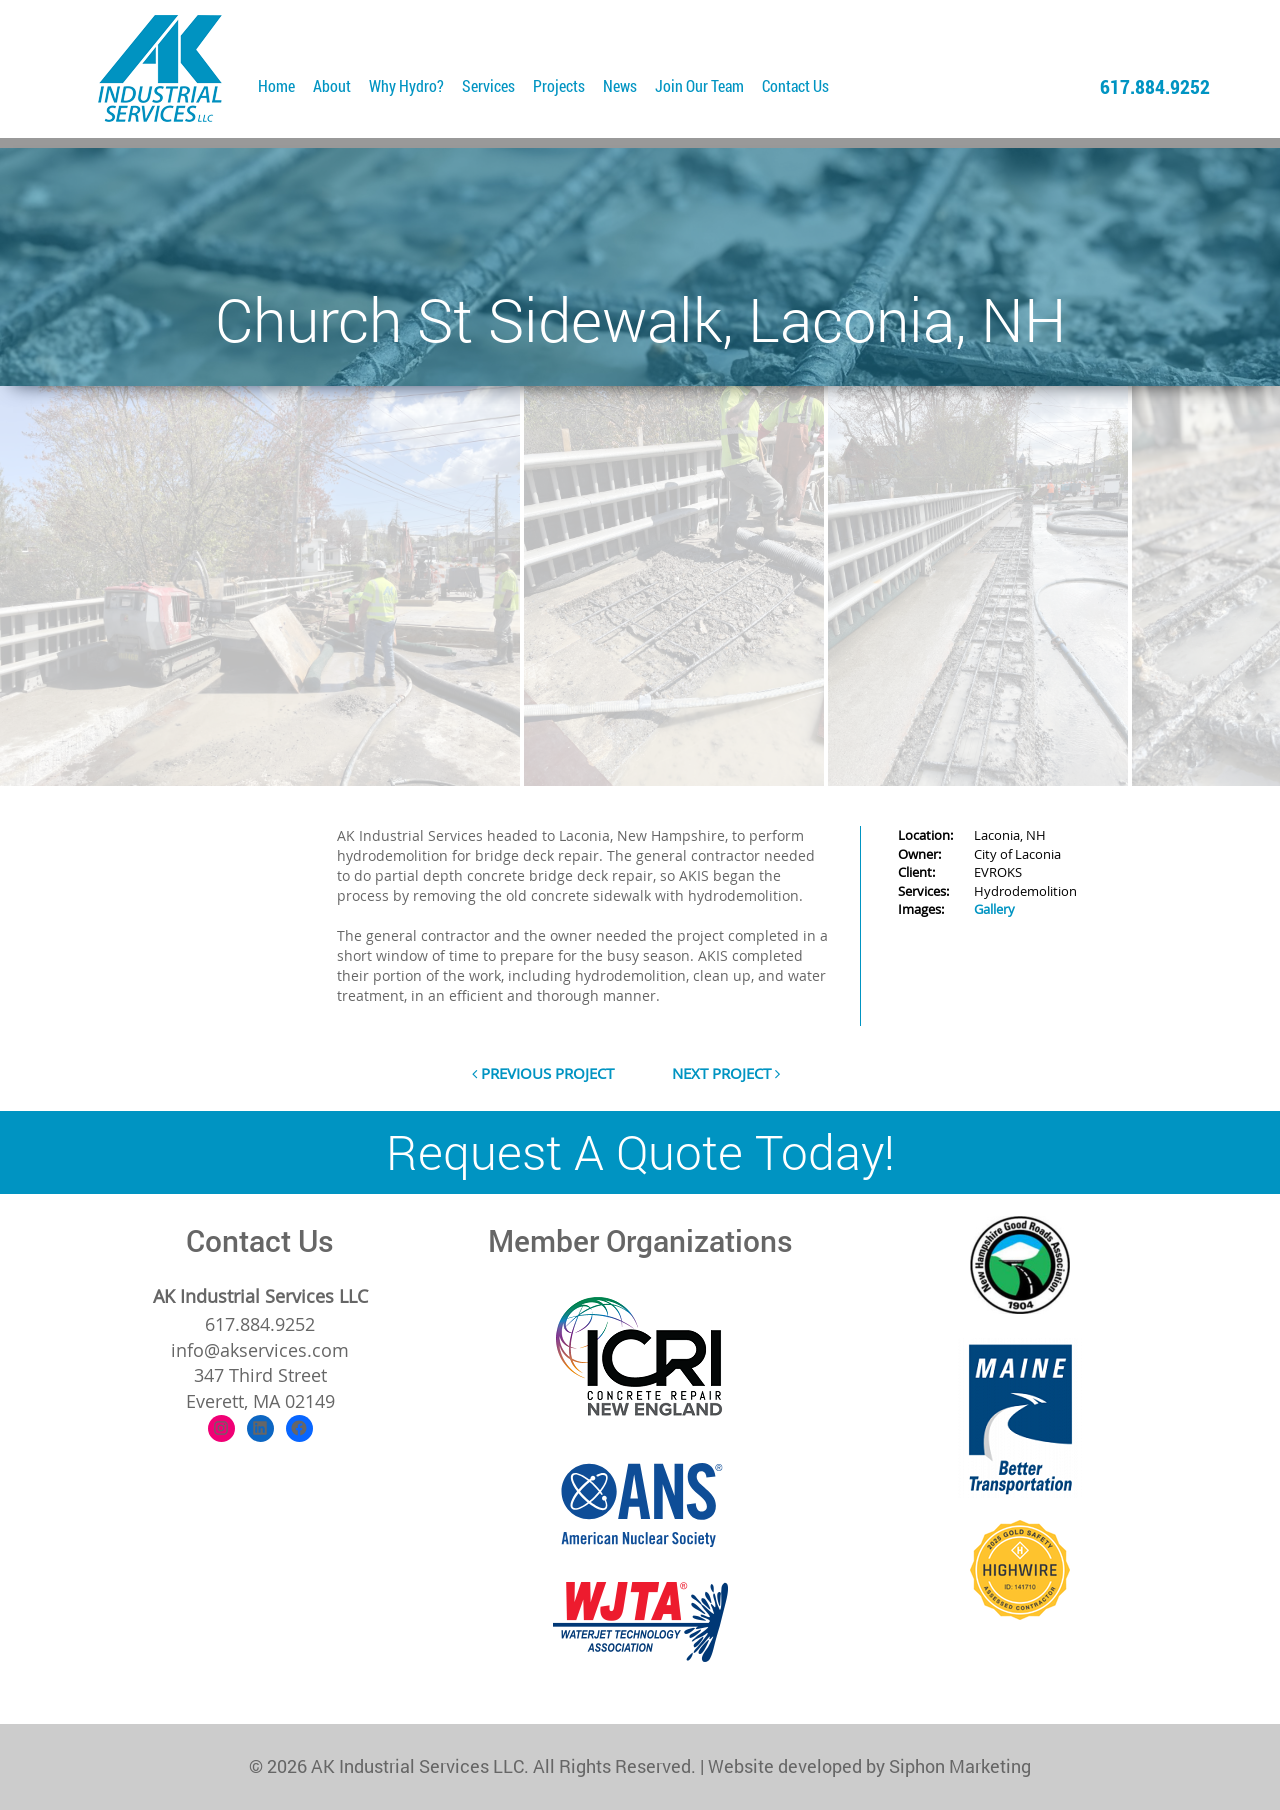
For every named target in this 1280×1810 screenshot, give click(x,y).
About (332, 85)
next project (726, 1073)
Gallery (994, 909)
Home (276, 85)
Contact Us (795, 85)
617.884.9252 (1155, 86)
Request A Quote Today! (640, 1151)
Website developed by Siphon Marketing (869, 1766)
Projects (559, 85)
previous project (543, 1073)
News (620, 85)
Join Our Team (699, 85)
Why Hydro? (406, 85)
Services (488, 85)
